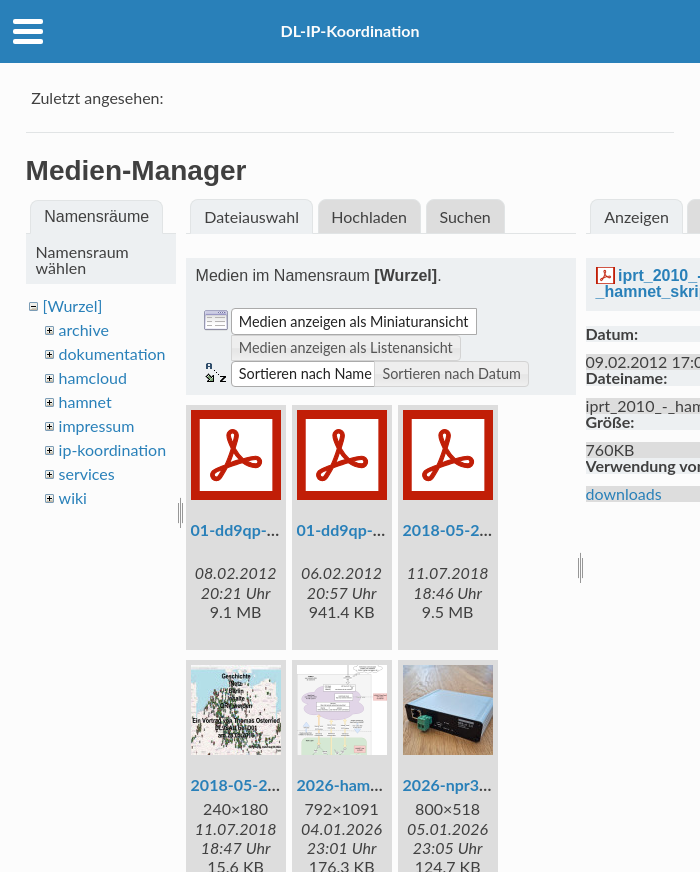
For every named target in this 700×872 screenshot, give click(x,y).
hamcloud (93, 377)
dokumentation (112, 353)
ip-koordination (113, 449)
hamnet (85, 401)
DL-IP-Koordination (349, 30)
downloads (624, 493)
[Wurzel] (73, 305)
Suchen (464, 216)
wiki (73, 497)
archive (84, 329)
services (87, 473)
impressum (97, 425)
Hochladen (369, 216)
